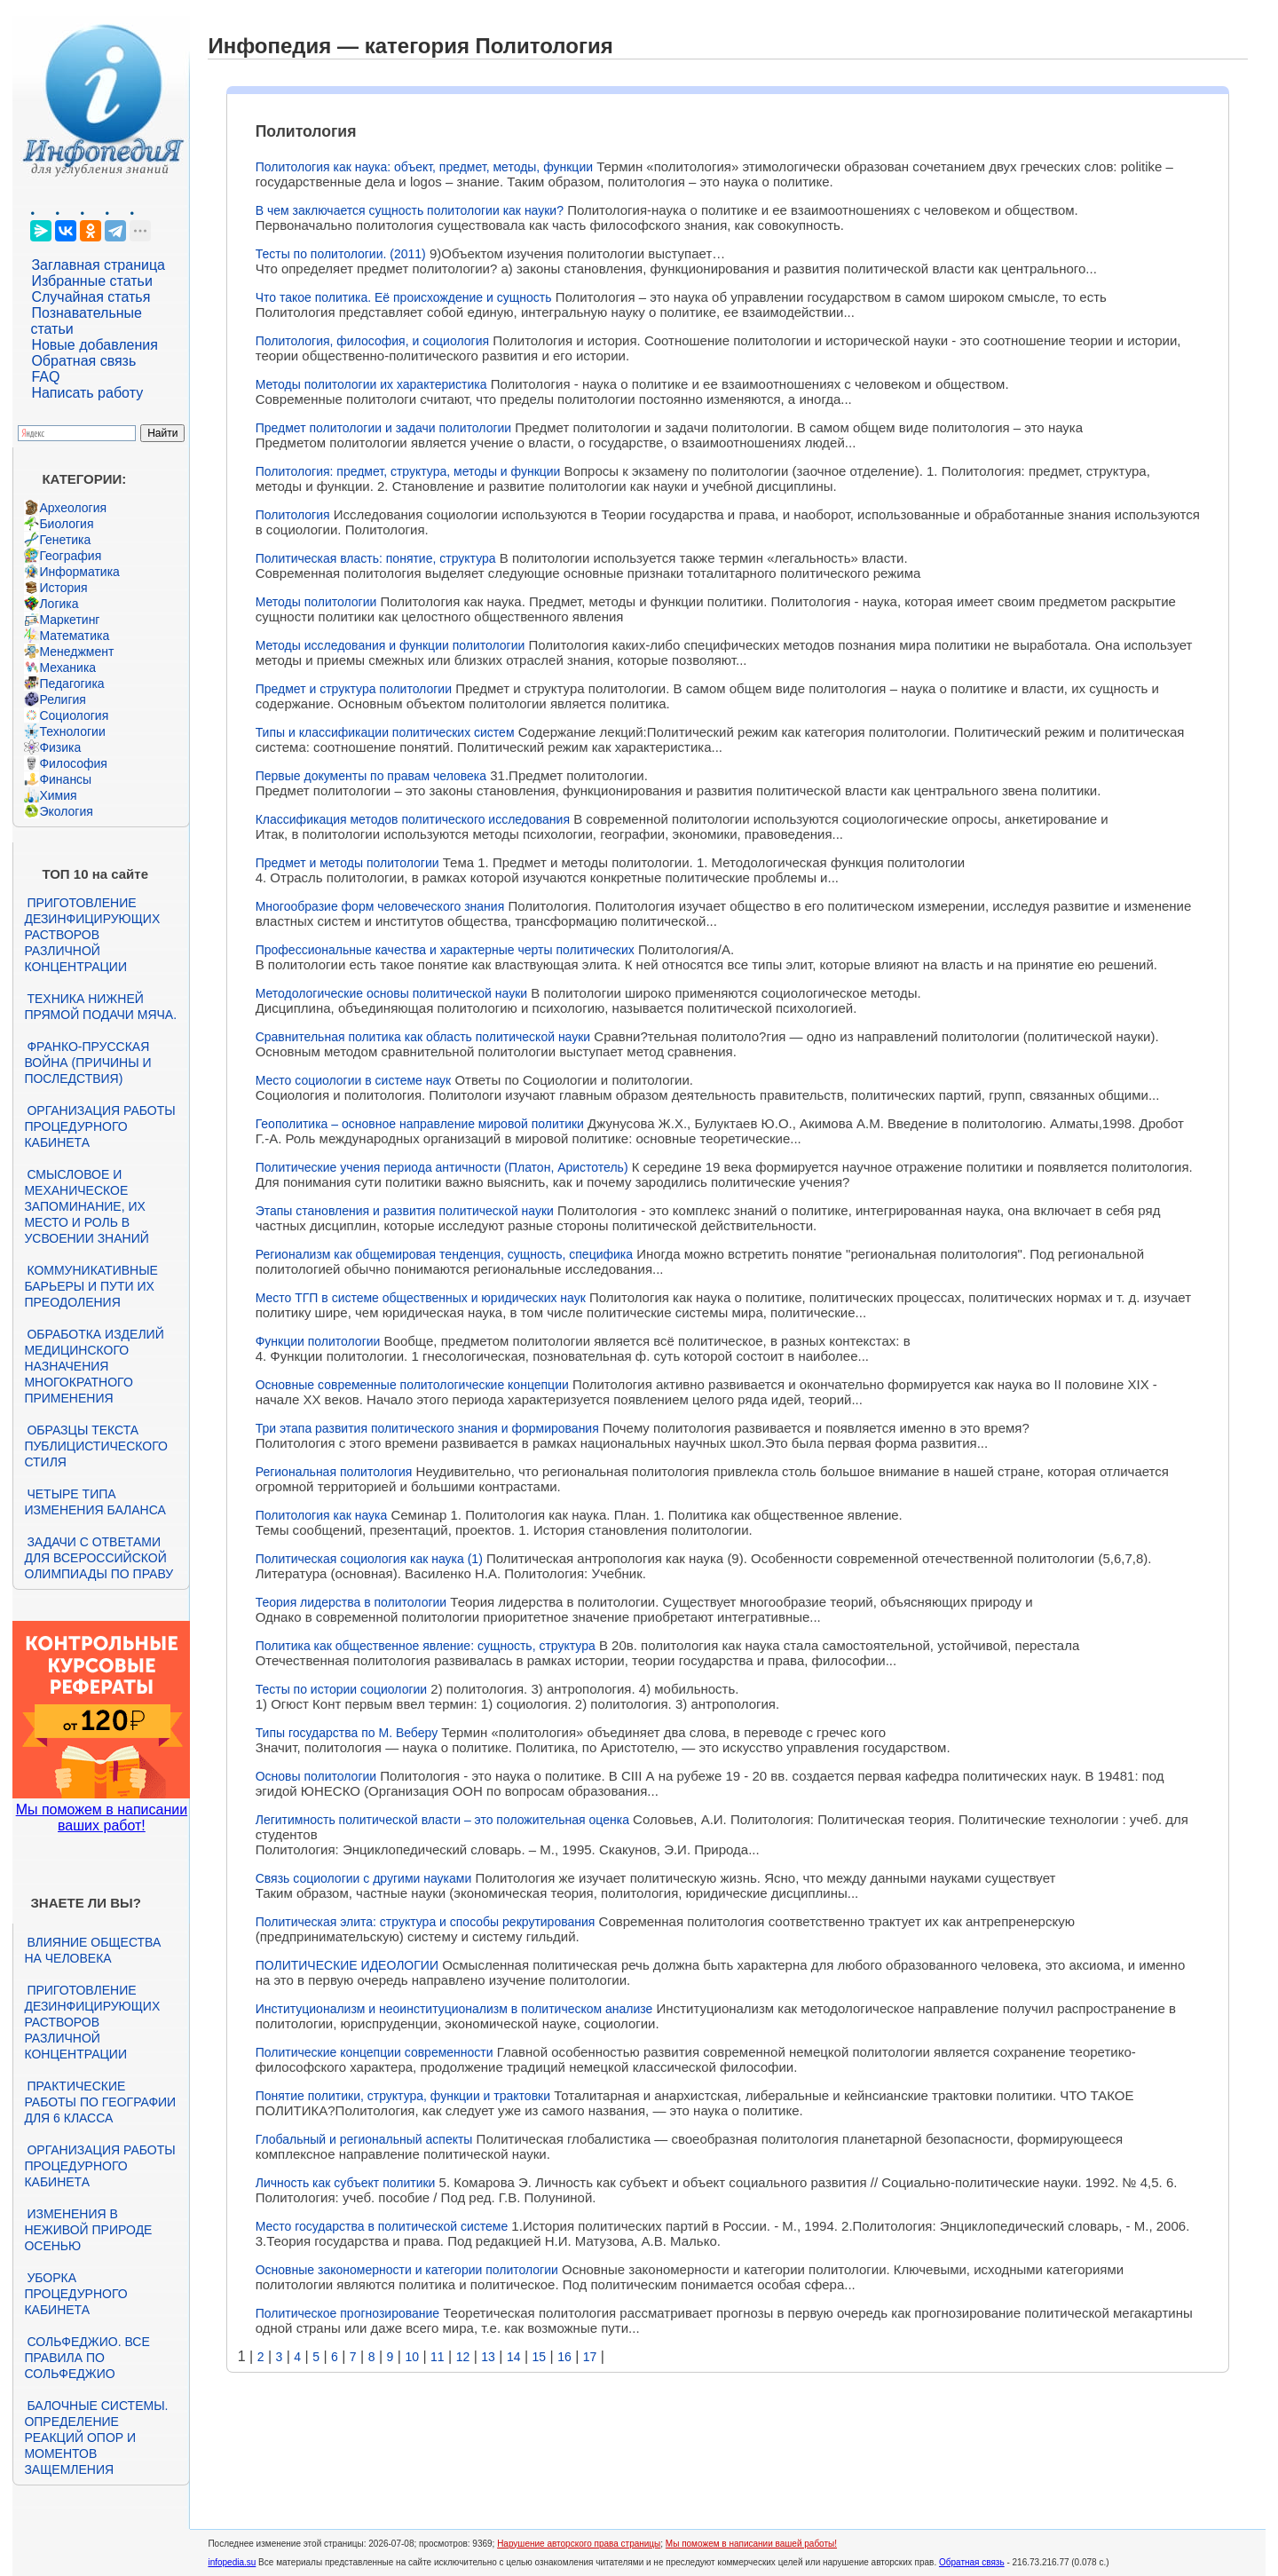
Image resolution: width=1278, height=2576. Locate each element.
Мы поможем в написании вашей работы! (751, 2543)
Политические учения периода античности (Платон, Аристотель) (442, 1167)
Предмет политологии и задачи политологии (383, 428)
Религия (62, 699)
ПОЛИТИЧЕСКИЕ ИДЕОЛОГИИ (347, 1965)
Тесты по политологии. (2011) (341, 254)
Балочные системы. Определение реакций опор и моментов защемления (96, 2437)
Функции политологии (318, 1341)
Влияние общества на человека (92, 1950)
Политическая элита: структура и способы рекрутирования (426, 1922)
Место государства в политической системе (382, 2226)
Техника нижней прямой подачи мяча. (100, 1007)
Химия (57, 795)
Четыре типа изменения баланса (94, 1502)
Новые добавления (94, 344)
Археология (72, 508)
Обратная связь (83, 360)
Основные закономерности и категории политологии (407, 2270)
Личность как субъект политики (346, 2183)
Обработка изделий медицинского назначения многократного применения (93, 1366)
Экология (65, 811)
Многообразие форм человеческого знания (380, 906)
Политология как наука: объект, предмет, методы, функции (424, 167)
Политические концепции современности (374, 2052)
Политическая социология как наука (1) (369, 1559)
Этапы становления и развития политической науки (405, 1211)
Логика (58, 604)
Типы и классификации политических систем (385, 732)
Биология (66, 524)
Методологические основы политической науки (391, 993)
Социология (73, 715)
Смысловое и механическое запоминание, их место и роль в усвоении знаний (86, 1206)
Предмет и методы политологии (347, 863)
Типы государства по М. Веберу (347, 1733)
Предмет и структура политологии (354, 689)
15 (539, 2357)
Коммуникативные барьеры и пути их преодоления (90, 1286)
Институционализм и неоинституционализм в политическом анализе (454, 2009)
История (63, 588)
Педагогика (71, 683)
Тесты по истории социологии (341, 1689)
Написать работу (87, 392)
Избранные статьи (91, 280)
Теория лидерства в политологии (351, 1602)
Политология (293, 515)
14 (514, 2357)
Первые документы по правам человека (371, 776)
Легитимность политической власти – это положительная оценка (442, 1820)
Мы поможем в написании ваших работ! (102, 1817)
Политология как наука (322, 1515)
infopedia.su (232, 2562)
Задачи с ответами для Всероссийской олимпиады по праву (98, 1558)
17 (590, 2357)
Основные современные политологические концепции (412, 1385)
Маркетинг (69, 619)
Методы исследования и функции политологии (390, 645)
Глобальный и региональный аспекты (364, 2139)
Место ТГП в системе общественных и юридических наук (421, 1298)
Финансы (65, 779)
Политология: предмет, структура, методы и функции (408, 471)
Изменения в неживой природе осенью (88, 2230)
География (70, 556)
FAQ (45, 376)
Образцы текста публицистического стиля (95, 1446)
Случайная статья (90, 296)
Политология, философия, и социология (372, 341)
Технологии (72, 731)
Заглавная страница (98, 265)
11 (437, 2357)
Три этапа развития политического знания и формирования (427, 1428)
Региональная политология (334, 1472)
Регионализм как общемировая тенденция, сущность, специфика (444, 1254)
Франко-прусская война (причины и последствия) (87, 1062)
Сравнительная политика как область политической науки (423, 1037)
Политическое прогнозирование (347, 2313)
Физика (60, 747)
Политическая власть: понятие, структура (376, 558)
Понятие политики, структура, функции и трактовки (403, 2096)
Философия (72, 763)
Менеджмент (76, 651)
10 (412, 2357)
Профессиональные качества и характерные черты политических (445, 950)
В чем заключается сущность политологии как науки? (410, 210)
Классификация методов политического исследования (413, 819)
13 (488, 2357)
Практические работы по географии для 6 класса (100, 2102)
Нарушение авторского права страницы (578, 2543)
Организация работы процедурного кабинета (99, 1126)
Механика (67, 667)
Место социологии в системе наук (354, 1080)
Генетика (65, 540)
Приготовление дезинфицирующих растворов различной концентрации (92, 935)
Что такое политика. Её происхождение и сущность (404, 297)
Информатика (79, 572)
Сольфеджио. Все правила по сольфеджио (86, 2358)
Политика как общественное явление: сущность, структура (426, 1646)
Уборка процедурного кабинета (75, 2294)
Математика (74, 635)
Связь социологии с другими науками (364, 1878)
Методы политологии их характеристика (371, 384)
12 (463, 2357)
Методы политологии (316, 602)
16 (564, 2357)
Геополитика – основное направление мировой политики (420, 1124)
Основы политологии (316, 1776)
